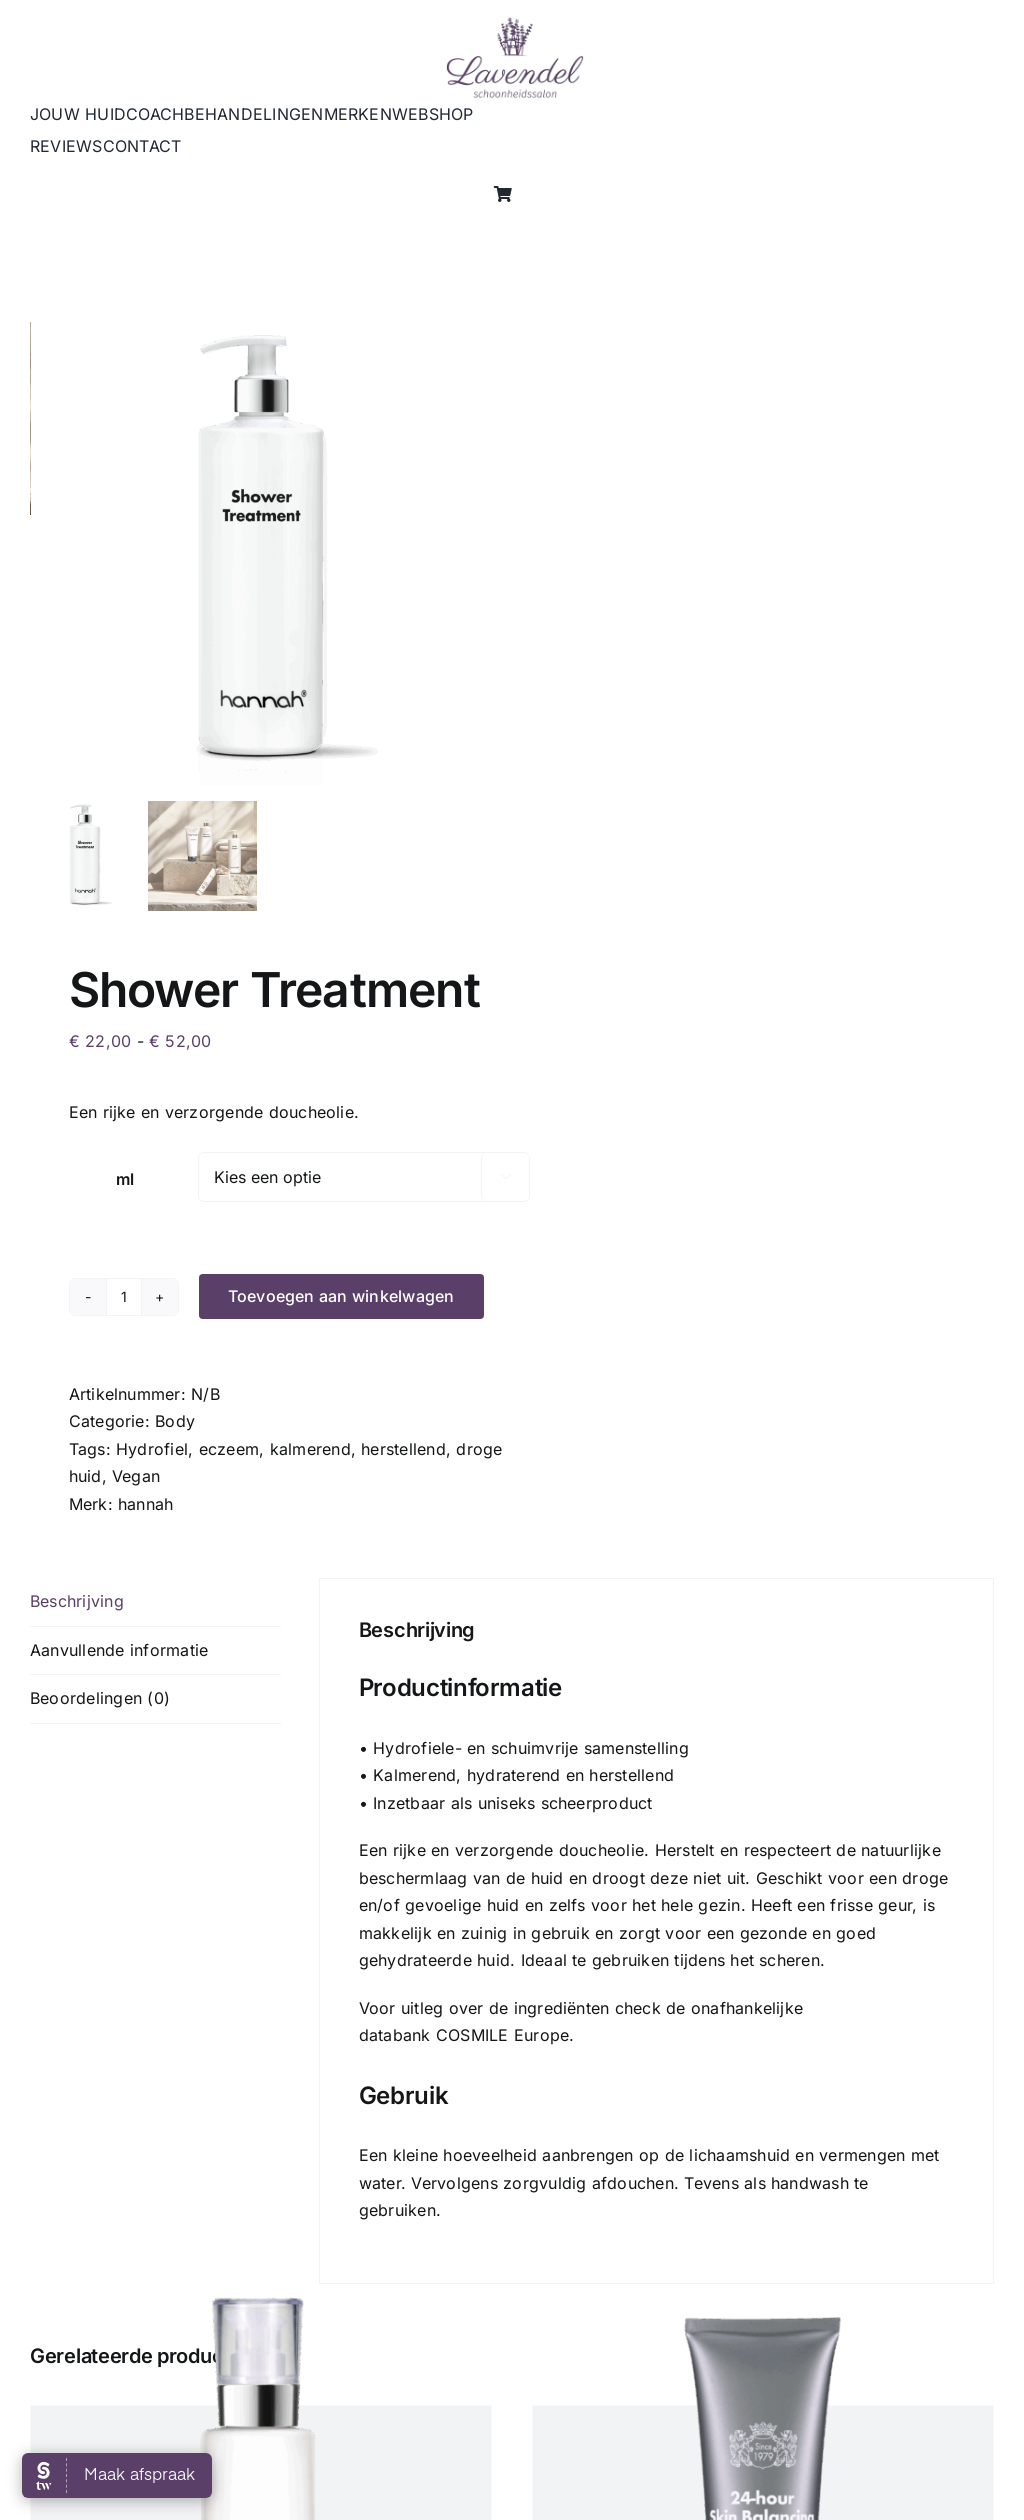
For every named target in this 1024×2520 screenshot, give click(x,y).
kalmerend (310, 1449)
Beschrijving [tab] (77, 1601)
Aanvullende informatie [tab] (119, 1650)
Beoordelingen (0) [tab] (100, 1698)
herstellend (403, 1449)
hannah (145, 1504)
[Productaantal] (124, 1297)
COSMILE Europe (502, 2035)
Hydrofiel (152, 1449)
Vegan (136, 1476)
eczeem (229, 1449)
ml (125, 1179)
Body (175, 1421)
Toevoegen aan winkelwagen (341, 1296)
